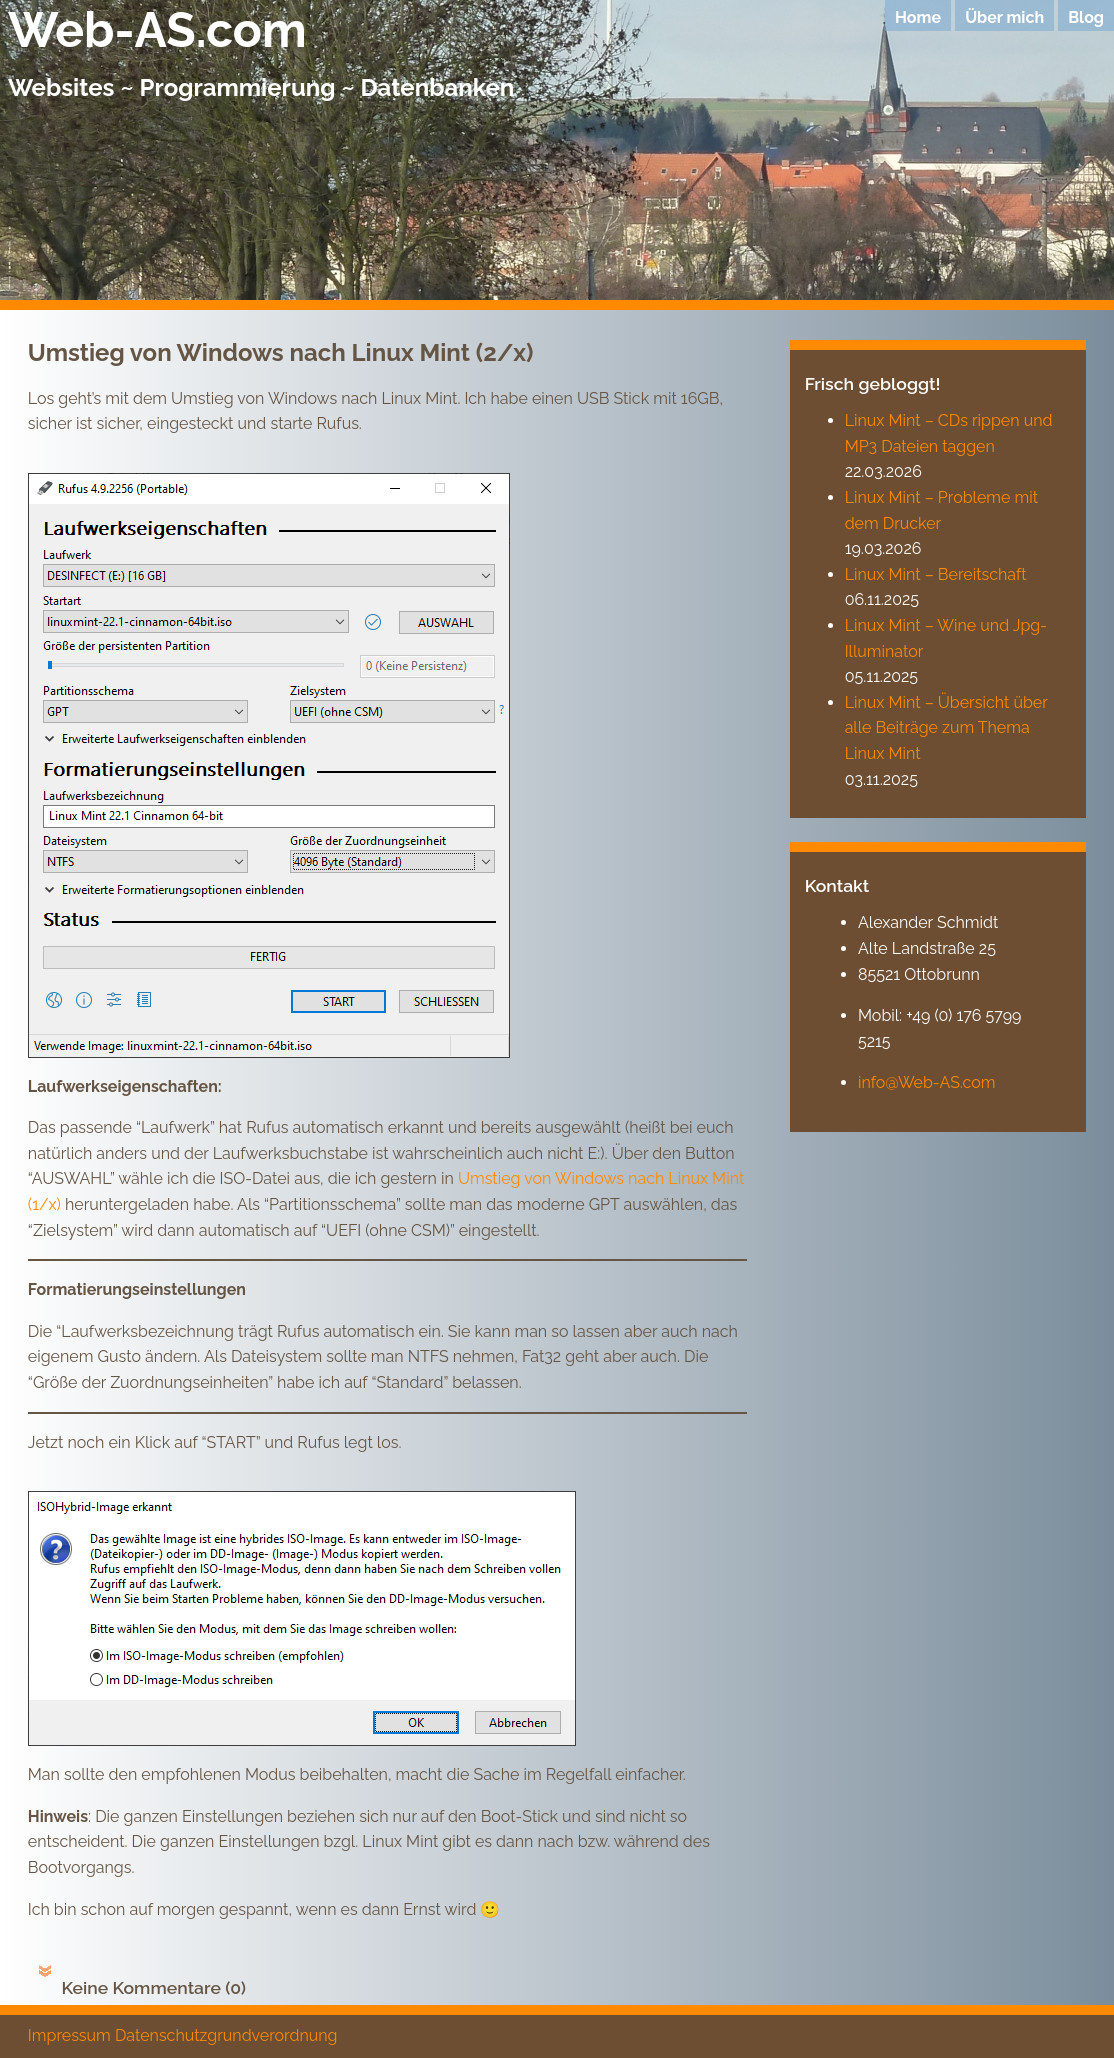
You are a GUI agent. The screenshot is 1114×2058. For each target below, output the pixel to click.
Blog (1086, 17)
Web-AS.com (157, 30)
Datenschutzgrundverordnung (226, 2035)
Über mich (1004, 17)
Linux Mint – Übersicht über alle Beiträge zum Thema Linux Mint (946, 728)
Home (918, 17)
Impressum (69, 2035)
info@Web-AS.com (927, 1082)
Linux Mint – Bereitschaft (936, 574)
